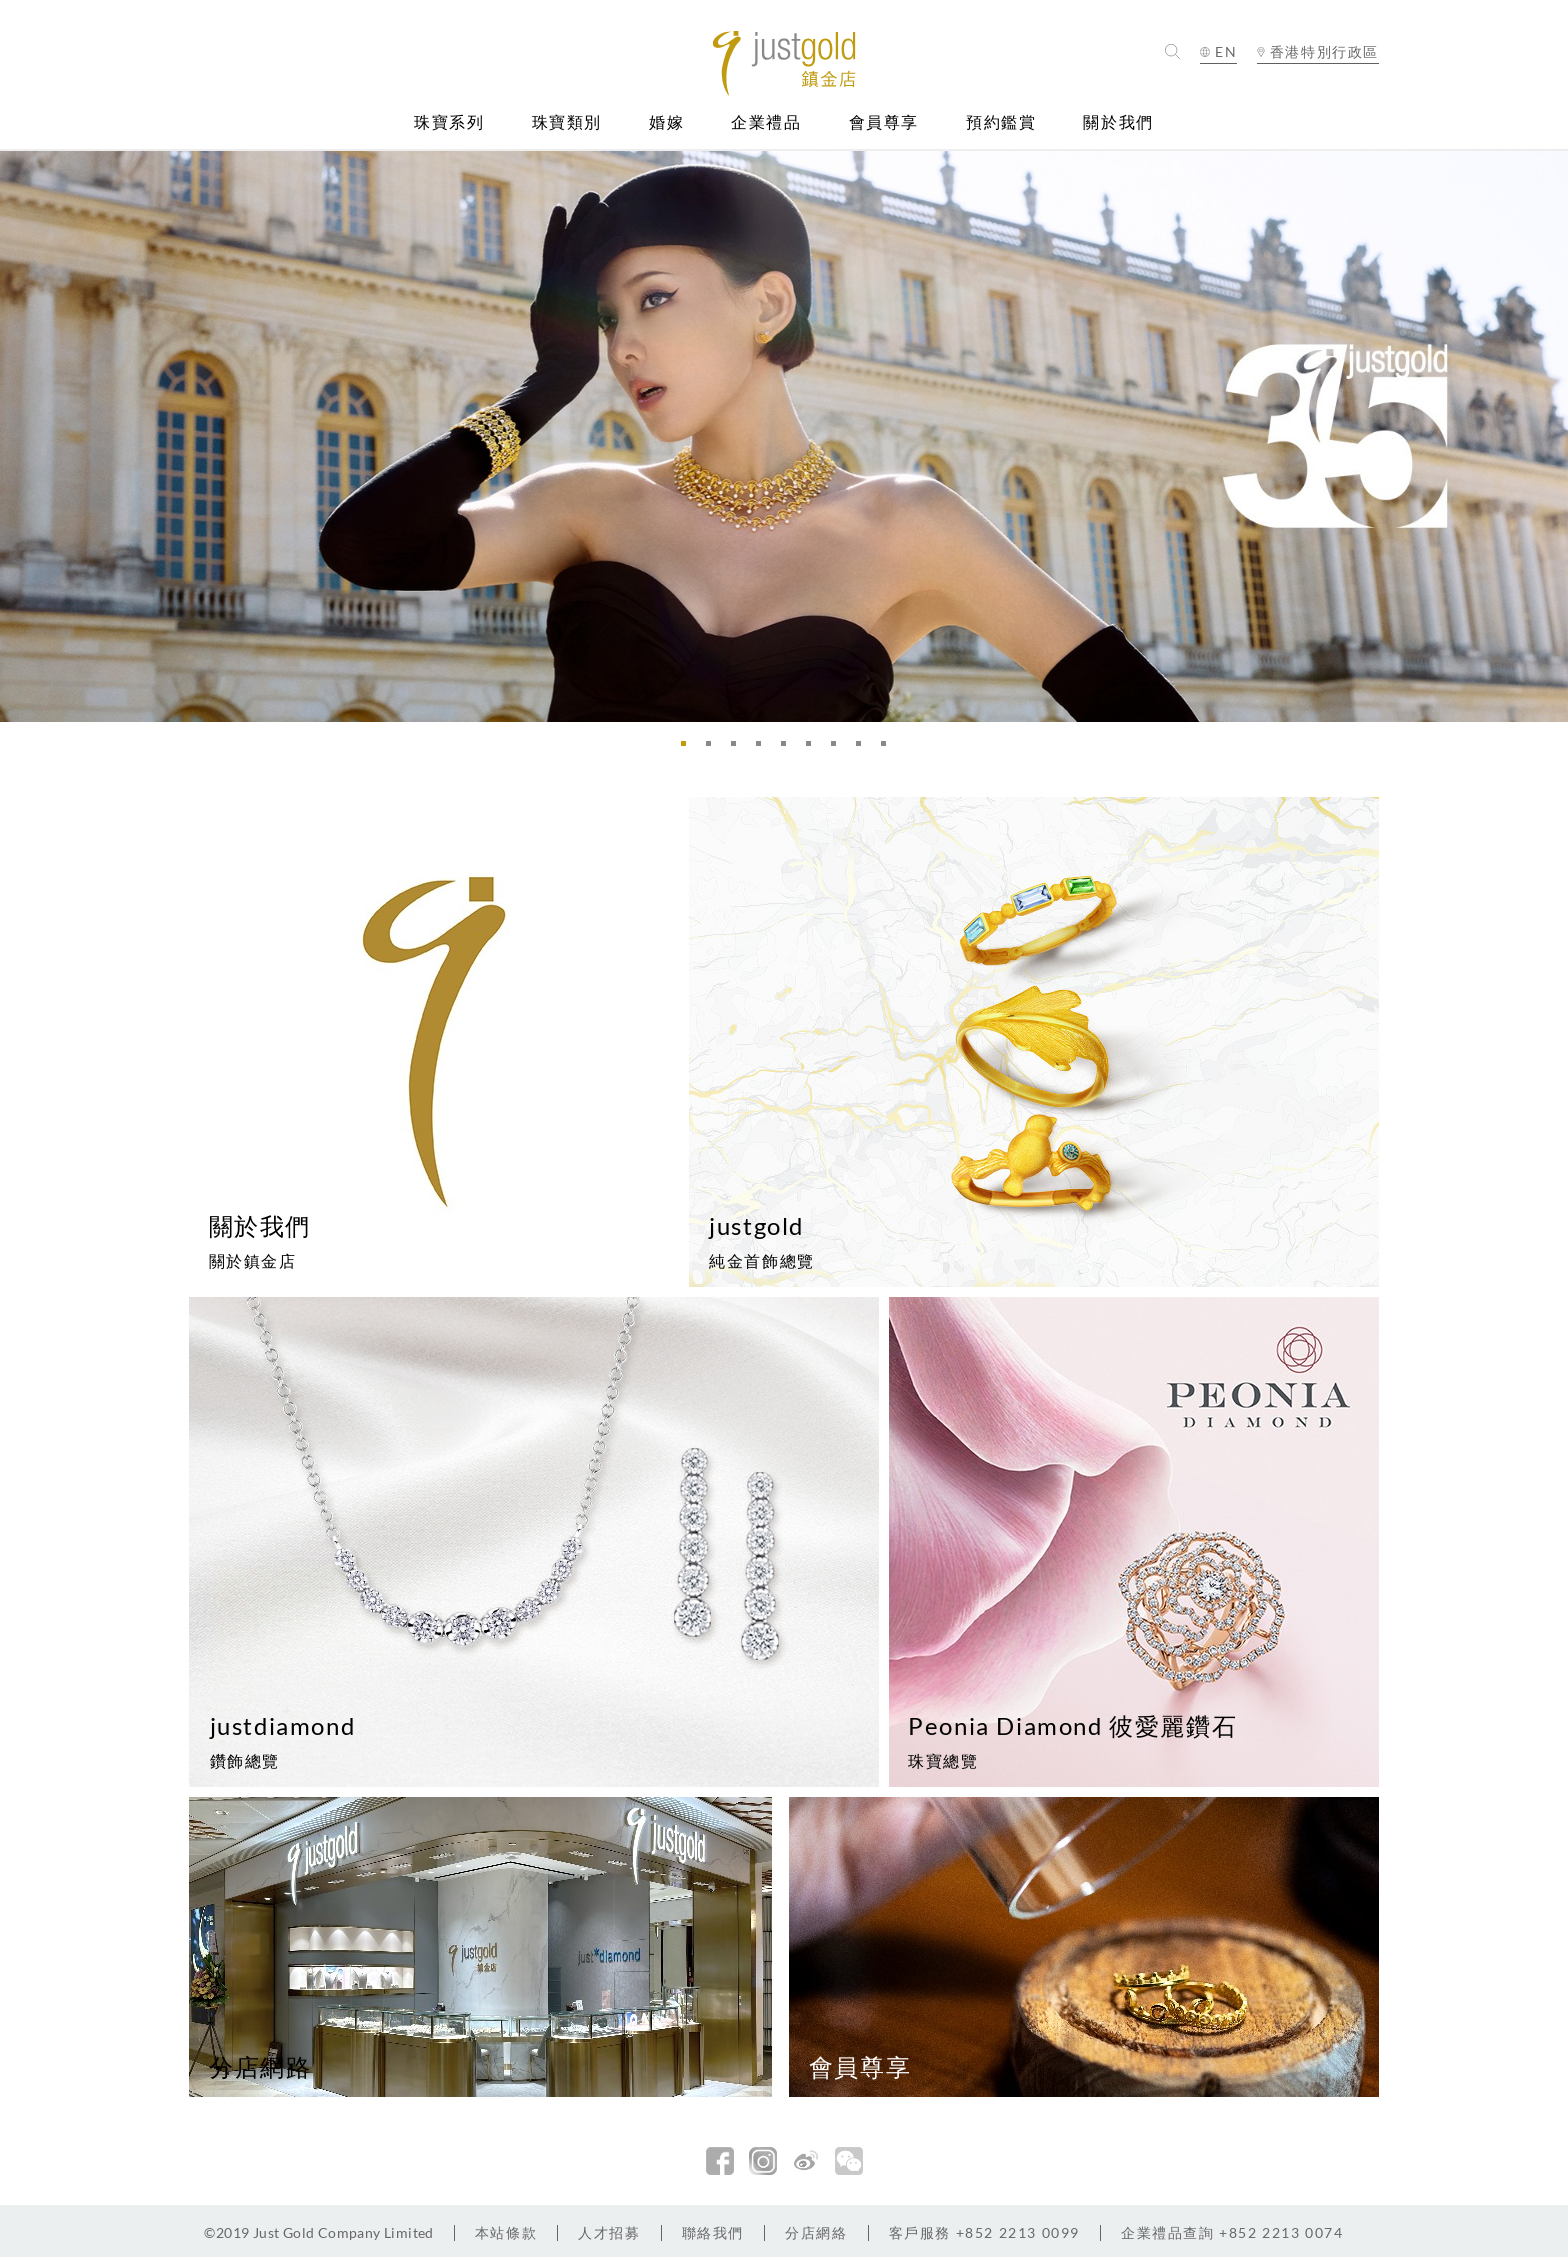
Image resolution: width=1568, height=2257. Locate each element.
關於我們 (1118, 122)
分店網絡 (816, 2232)
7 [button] (839, 749)
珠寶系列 (449, 122)
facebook (720, 2161)
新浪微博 (806, 2161)
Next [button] (1548, 436)
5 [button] (789, 749)
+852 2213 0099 (984, 2232)
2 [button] (714, 749)
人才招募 (609, 2232)
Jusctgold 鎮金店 (784, 63)
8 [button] (864, 749)
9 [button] (889, 749)
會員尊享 (884, 122)
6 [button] (814, 749)
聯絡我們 (713, 2232)
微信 (849, 2161)
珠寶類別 (567, 122)
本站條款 (506, 2232)
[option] (784, 436)
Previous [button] (20, 436)
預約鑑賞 (1001, 122)
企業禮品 (766, 122)
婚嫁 (666, 122)
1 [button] (689, 749)
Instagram (763, 2161)
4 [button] (764, 749)
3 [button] (739, 749)
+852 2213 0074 (1232, 2232)
